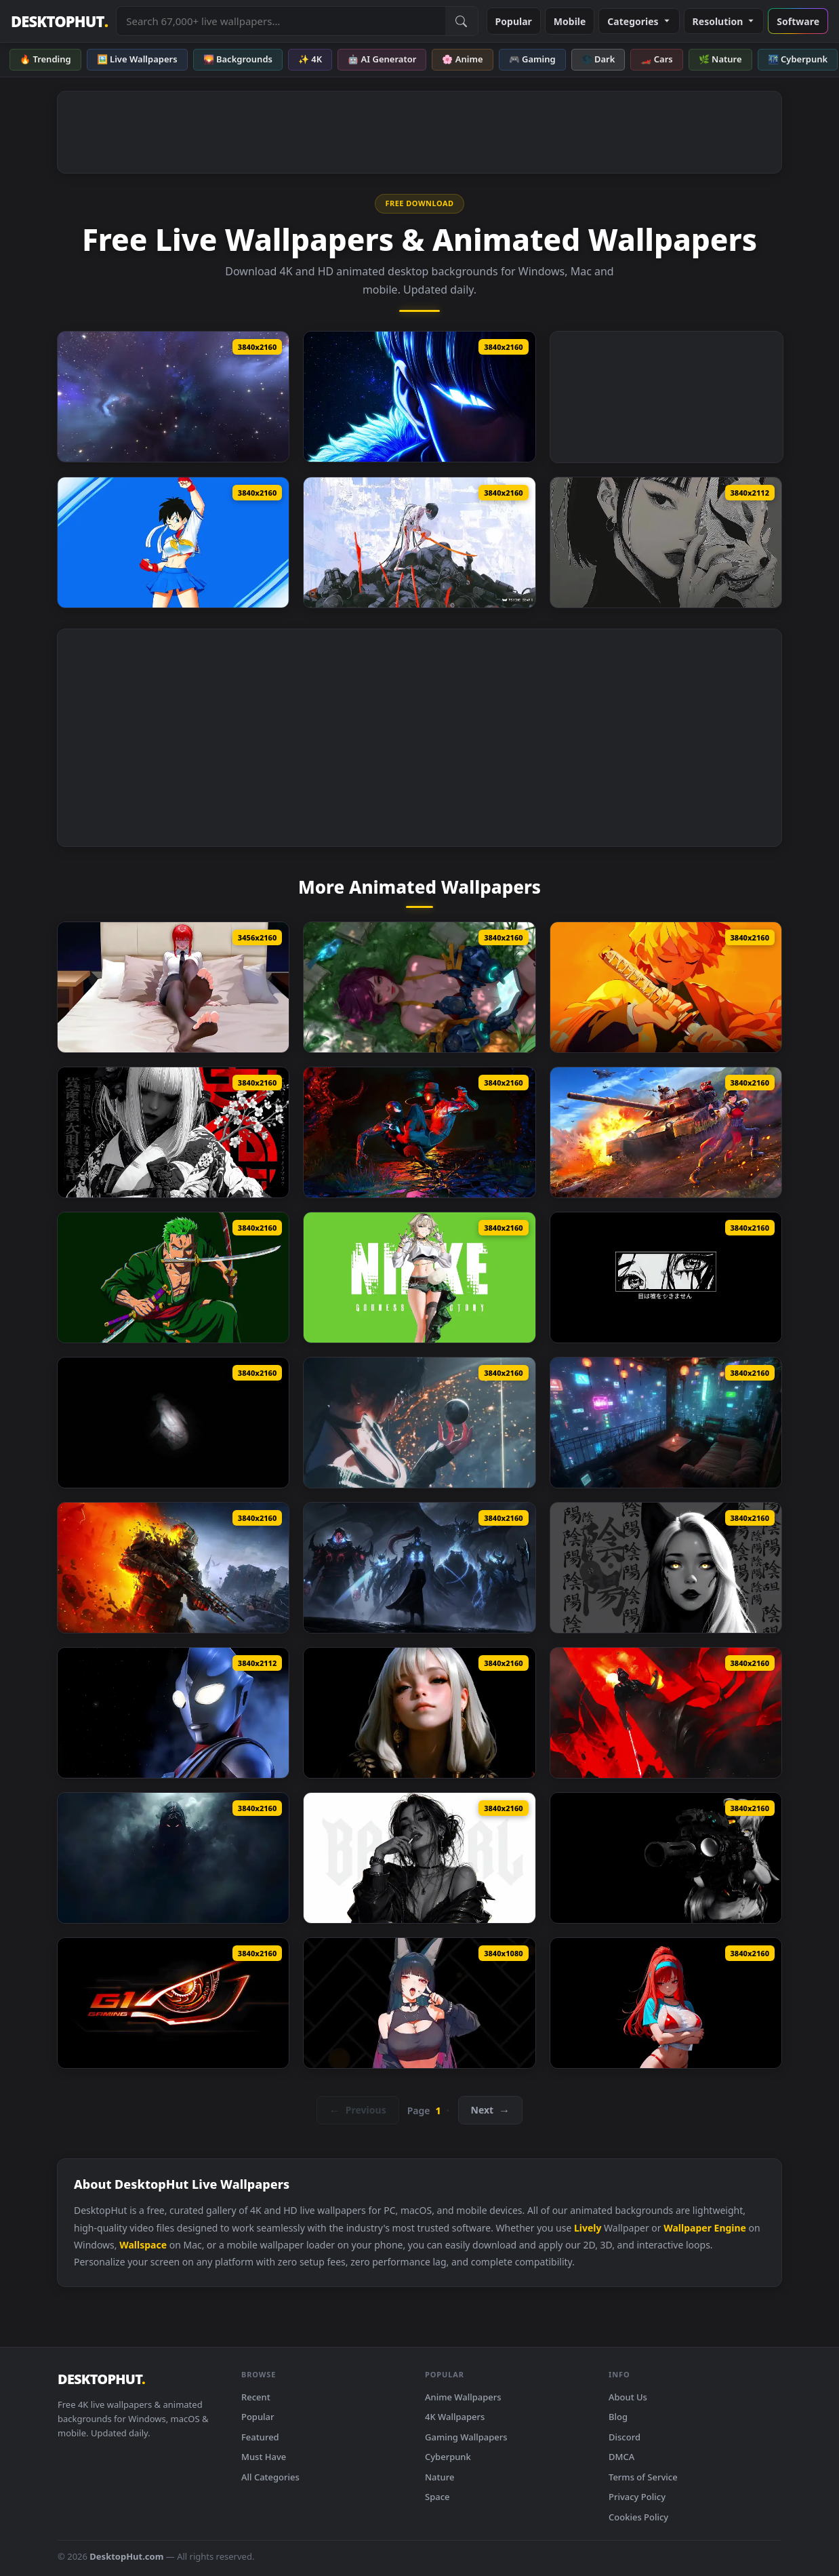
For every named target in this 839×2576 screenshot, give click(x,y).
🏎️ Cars (656, 59)
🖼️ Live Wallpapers (137, 59)
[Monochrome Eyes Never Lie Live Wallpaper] (666, 1277)
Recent (255, 2397)
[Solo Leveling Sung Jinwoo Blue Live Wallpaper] (419, 396)
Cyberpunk (448, 2457)
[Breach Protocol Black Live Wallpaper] (666, 1858)
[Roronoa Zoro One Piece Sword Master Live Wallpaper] (173, 1277)
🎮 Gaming (532, 59)
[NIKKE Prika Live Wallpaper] (419, 1277)
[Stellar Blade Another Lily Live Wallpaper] (419, 987)
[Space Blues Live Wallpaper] (173, 396)
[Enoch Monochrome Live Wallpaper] (173, 1422)
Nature (439, 2477)
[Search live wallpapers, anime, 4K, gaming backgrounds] (281, 21)
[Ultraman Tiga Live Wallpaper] (173, 1713)
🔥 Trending (45, 59)
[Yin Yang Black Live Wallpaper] (666, 1567)
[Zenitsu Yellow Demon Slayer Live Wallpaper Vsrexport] (666, 987)
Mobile (570, 21)
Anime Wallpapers (463, 2397)
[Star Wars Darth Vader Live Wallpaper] (666, 1713)
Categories (638, 21)
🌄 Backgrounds (237, 59)
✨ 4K (310, 59)
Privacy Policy (637, 2497)
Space (437, 2497)
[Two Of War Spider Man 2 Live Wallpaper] (419, 1132)
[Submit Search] (461, 21)
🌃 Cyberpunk (798, 59)
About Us (628, 2397)
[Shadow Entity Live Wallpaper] (173, 1858)
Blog (618, 2417)
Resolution (724, 21)
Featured (260, 2437)
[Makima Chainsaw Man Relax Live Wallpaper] (173, 987)
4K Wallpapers (455, 2417)
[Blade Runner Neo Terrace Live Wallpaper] (666, 1422)
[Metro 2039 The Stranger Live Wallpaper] (173, 1567)
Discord (624, 2437)
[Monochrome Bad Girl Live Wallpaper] (419, 1858)
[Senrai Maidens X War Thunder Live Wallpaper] (666, 1132)
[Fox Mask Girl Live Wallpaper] (666, 542)
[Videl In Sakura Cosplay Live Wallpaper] (173, 542)
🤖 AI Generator (382, 59)
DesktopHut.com (126, 2556)
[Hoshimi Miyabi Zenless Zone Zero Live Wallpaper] (419, 2003)
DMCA (621, 2457)
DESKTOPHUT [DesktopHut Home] (59, 21)
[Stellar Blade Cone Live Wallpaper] (419, 1422)
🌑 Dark (598, 59)
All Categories (270, 2477)
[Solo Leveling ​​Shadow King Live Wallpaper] (419, 1567)
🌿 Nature (720, 59)
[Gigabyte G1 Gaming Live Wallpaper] (173, 2003)
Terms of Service (643, 2477)
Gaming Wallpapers (466, 2437)
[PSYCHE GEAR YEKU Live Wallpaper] (419, 542)
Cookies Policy (638, 2517)
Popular (513, 21)
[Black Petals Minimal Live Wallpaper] (173, 1132)
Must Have (263, 2457)
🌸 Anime (462, 59)
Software (798, 21)
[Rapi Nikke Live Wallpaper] (666, 2003)
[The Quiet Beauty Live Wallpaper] (419, 1713)
